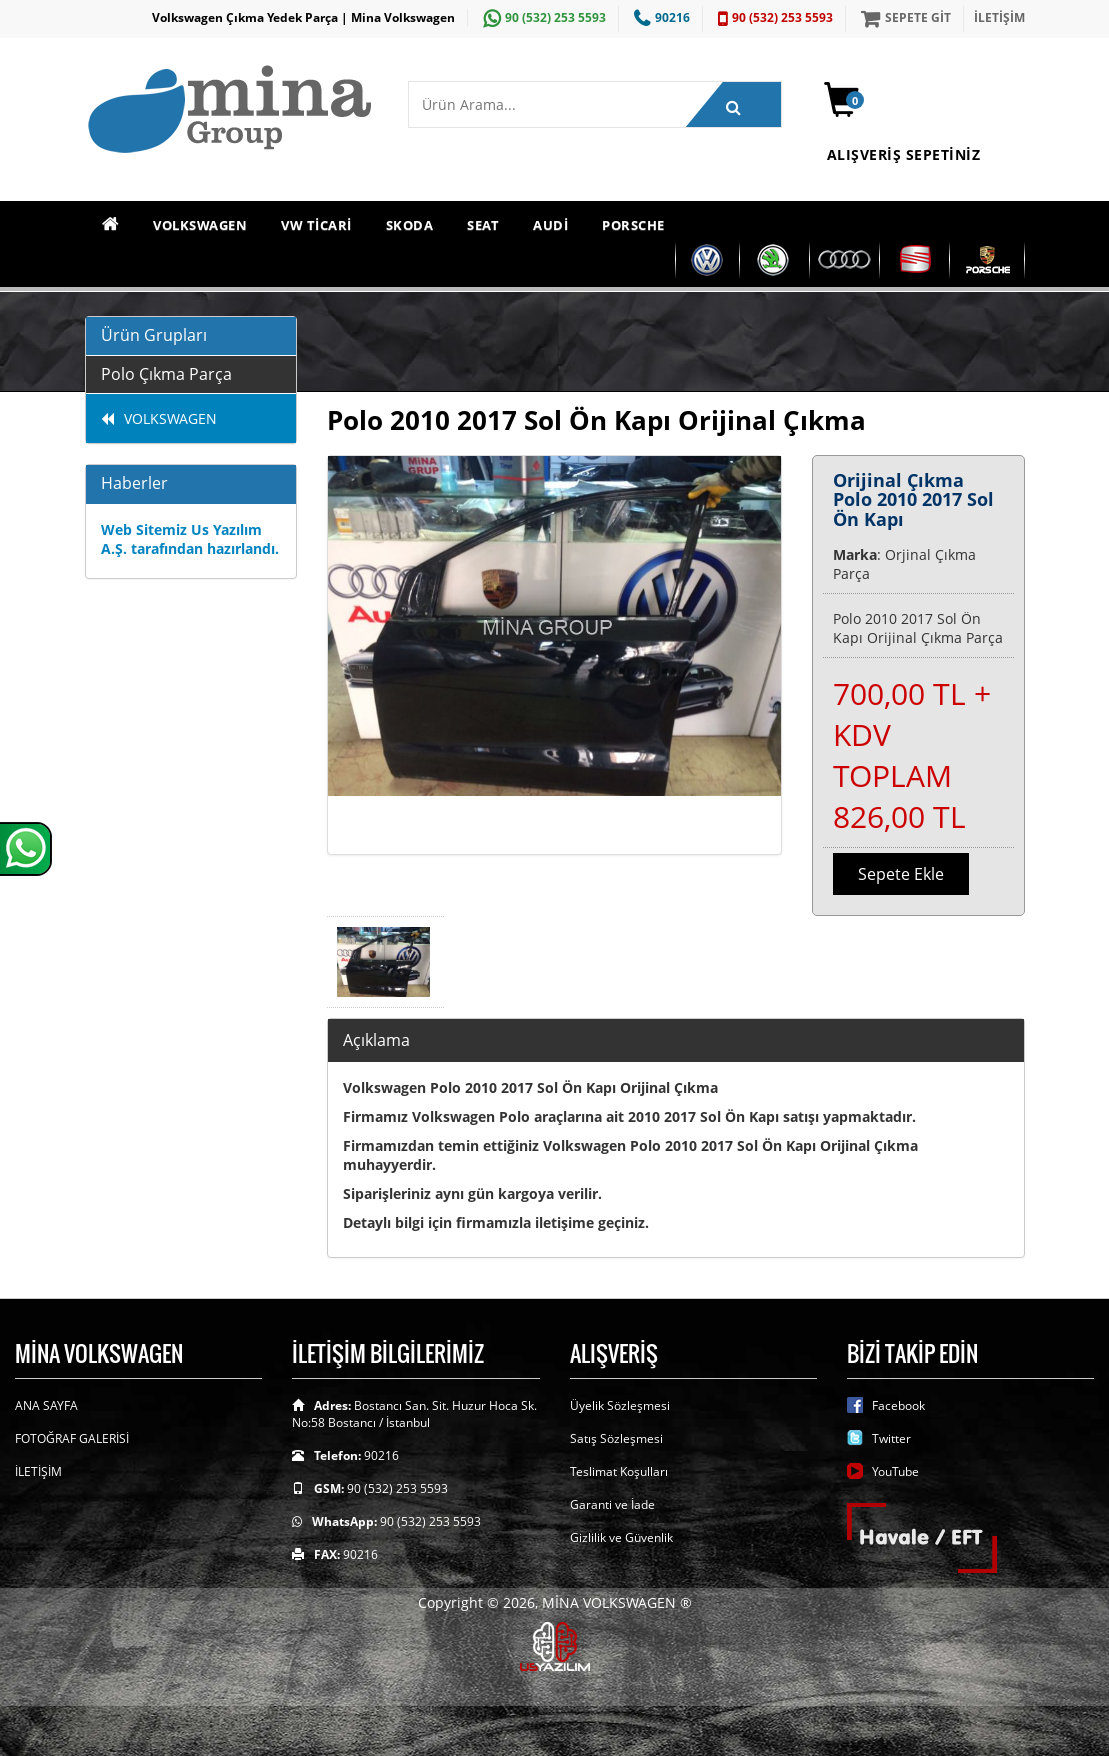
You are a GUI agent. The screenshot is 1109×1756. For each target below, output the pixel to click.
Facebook (898, 1405)
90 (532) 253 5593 (542, 17)
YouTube (895, 1471)
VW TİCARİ (316, 225)
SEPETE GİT (903, 17)
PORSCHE (633, 225)
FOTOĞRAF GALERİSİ (72, 1438)
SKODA (410, 225)
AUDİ (550, 225)
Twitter (891, 1438)
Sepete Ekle (901, 874)
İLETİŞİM (999, 17)
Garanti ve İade (612, 1504)
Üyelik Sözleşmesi (620, 1405)
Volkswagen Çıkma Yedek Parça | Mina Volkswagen (303, 17)
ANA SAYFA (46, 1405)
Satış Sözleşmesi (616, 1438)
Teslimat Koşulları (619, 1471)
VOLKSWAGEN (200, 225)
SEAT (483, 225)
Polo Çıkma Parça (166, 374)
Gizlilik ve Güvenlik (621, 1537)
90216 (659, 17)
